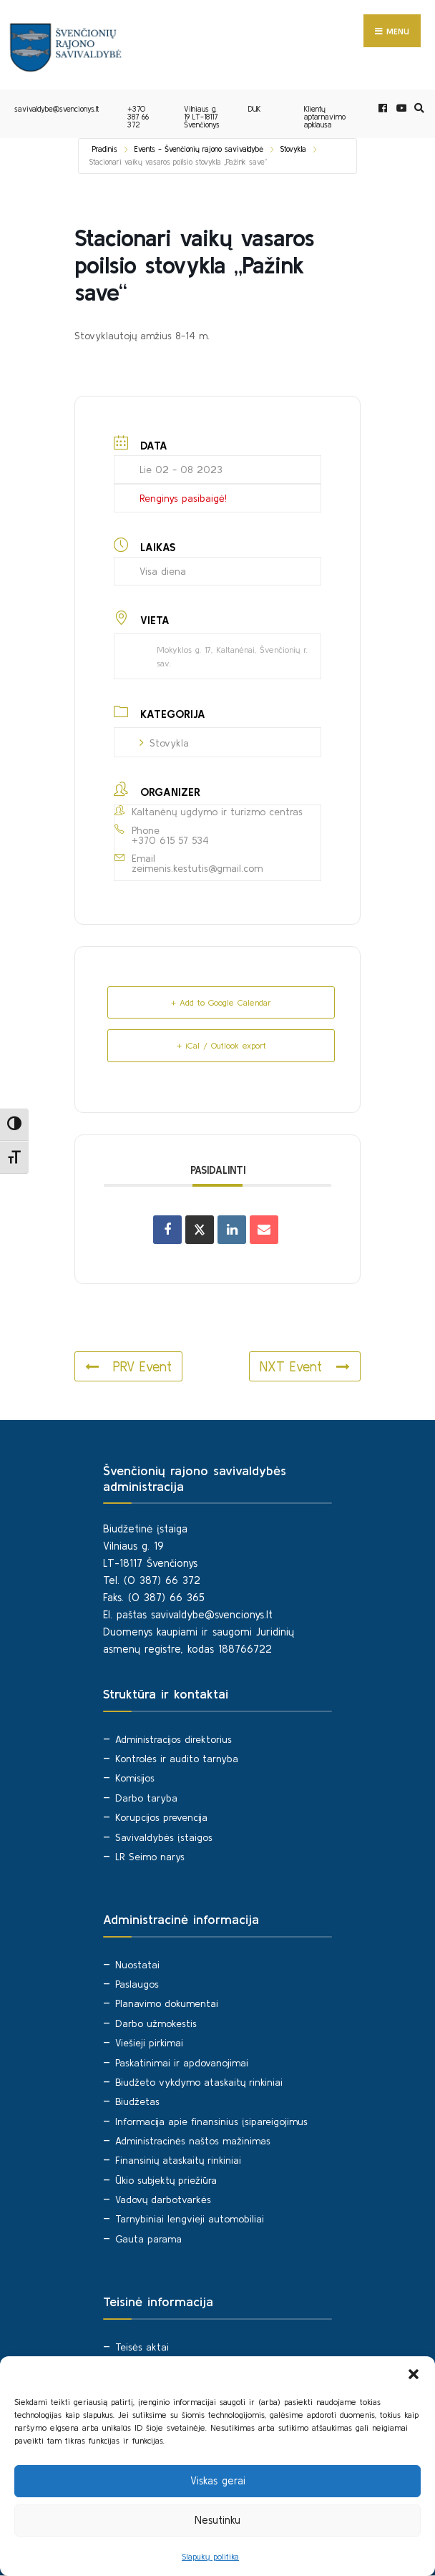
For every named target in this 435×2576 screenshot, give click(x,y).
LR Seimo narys (150, 1856)
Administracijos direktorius (173, 1739)
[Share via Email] (264, 1229)
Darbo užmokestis (156, 2023)
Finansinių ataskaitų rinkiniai (178, 2161)
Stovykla (293, 149)
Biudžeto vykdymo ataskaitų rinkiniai (199, 2082)
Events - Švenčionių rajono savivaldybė (199, 149)
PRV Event (128, 1366)
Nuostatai (137, 1964)
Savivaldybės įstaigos (163, 1837)
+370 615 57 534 (170, 840)
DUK (254, 109)
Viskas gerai (217, 2480)
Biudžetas (137, 2102)
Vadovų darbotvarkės (163, 2199)
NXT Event (305, 1366)
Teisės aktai (142, 2347)
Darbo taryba (146, 1798)
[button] (413, 2374)
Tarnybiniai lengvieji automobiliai (189, 2219)
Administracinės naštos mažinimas (192, 2141)
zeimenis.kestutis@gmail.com (197, 869)
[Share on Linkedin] (232, 1229)
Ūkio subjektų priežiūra (166, 2180)
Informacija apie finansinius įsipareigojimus (211, 2121)
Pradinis (104, 149)
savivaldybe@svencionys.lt (56, 109)
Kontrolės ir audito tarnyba (176, 1759)
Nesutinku (217, 2520)
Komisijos (135, 1778)
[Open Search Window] (417, 108)
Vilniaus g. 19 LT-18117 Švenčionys (202, 117)
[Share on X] (199, 1229)
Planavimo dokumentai (166, 2004)
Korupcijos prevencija (161, 1818)
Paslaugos (137, 1985)
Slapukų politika (210, 2556)
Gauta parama (148, 2239)
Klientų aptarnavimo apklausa (325, 117)
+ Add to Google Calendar (221, 1003)
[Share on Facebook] (167, 1229)
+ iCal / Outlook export (221, 1046)
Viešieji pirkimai (149, 2043)
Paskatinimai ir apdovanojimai (181, 2063)
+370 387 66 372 (138, 117)
